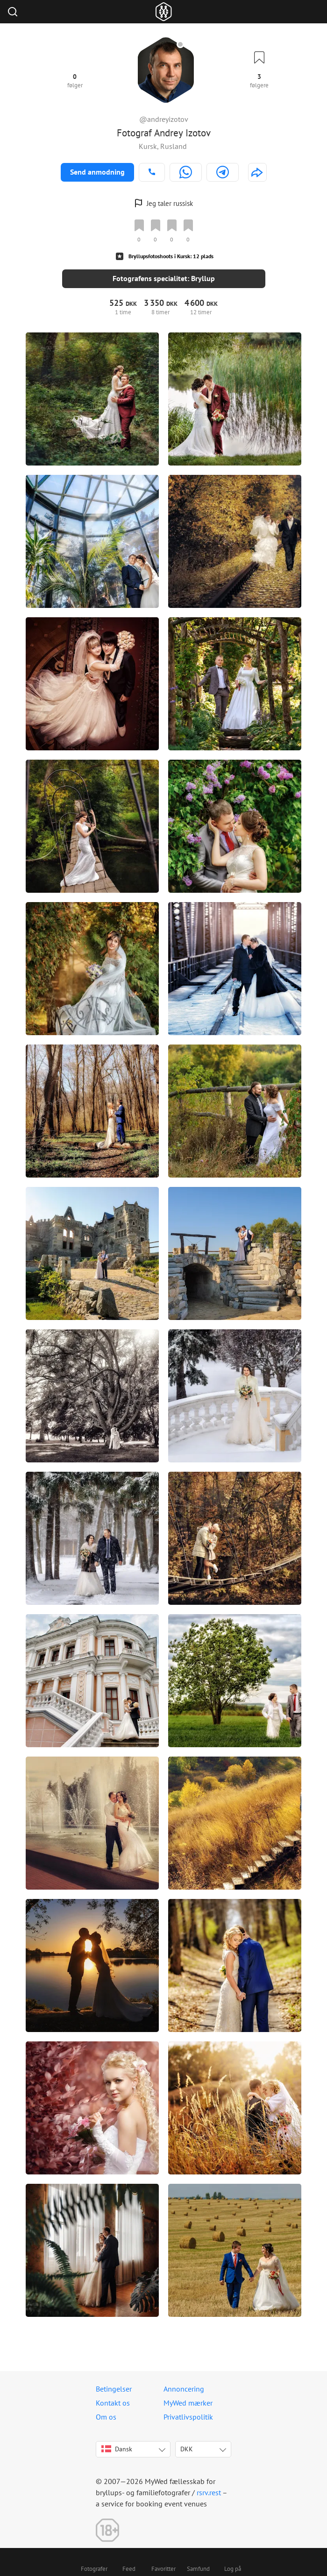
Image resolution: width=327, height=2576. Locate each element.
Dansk (116, 2449)
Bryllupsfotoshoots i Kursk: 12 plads (170, 256)
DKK (186, 2449)
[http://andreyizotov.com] (257, 172)
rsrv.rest (209, 2492)
